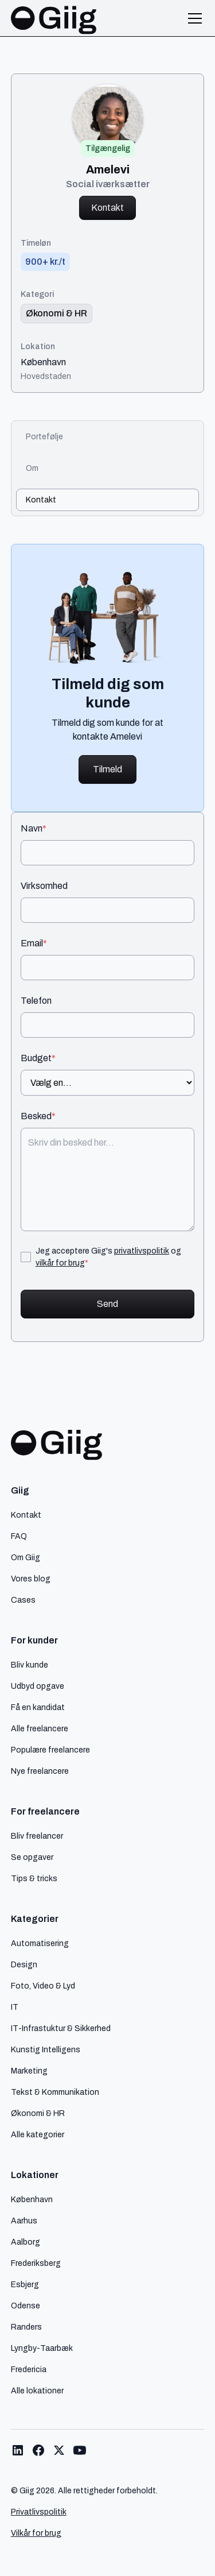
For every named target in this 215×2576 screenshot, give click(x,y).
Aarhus (24, 2220)
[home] (54, 18)
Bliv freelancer (37, 1835)
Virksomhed (44, 886)
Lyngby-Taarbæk (42, 2348)
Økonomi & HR (38, 2113)
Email (34, 943)
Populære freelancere (50, 1749)
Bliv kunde (29, 1664)
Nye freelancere (40, 1771)
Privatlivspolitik (39, 2512)
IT (14, 2007)
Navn (33, 829)
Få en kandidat (38, 1707)
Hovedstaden (46, 376)
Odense (25, 2305)
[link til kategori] (56, 313)
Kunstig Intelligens (45, 2049)
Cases (23, 1599)
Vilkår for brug (36, 2533)
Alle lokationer (37, 2390)
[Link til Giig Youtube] (80, 2450)
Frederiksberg (36, 2263)
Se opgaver (32, 1857)
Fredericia (28, 2369)
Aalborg (25, 2241)
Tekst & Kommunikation (55, 2092)
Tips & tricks (34, 1878)
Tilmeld (107, 769)
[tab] (108, 437)
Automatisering (40, 1943)
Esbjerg (25, 2284)
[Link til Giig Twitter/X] (59, 2450)
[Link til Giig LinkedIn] (18, 2450)
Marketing (29, 2070)
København (43, 362)
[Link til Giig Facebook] (38, 2450)
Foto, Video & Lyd (43, 1985)
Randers (26, 2326)
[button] (192, 18)
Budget (38, 1058)
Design (24, 1964)
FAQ (19, 1536)
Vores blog (30, 1578)
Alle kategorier (37, 2134)
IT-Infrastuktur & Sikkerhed (61, 2028)
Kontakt (107, 207)
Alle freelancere (39, 1728)
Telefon (36, 1001)
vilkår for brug (60, 1262)
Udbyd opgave (37, 1686)
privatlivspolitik (141, 1250)
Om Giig (25, 1557)
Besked (38, 1116)
